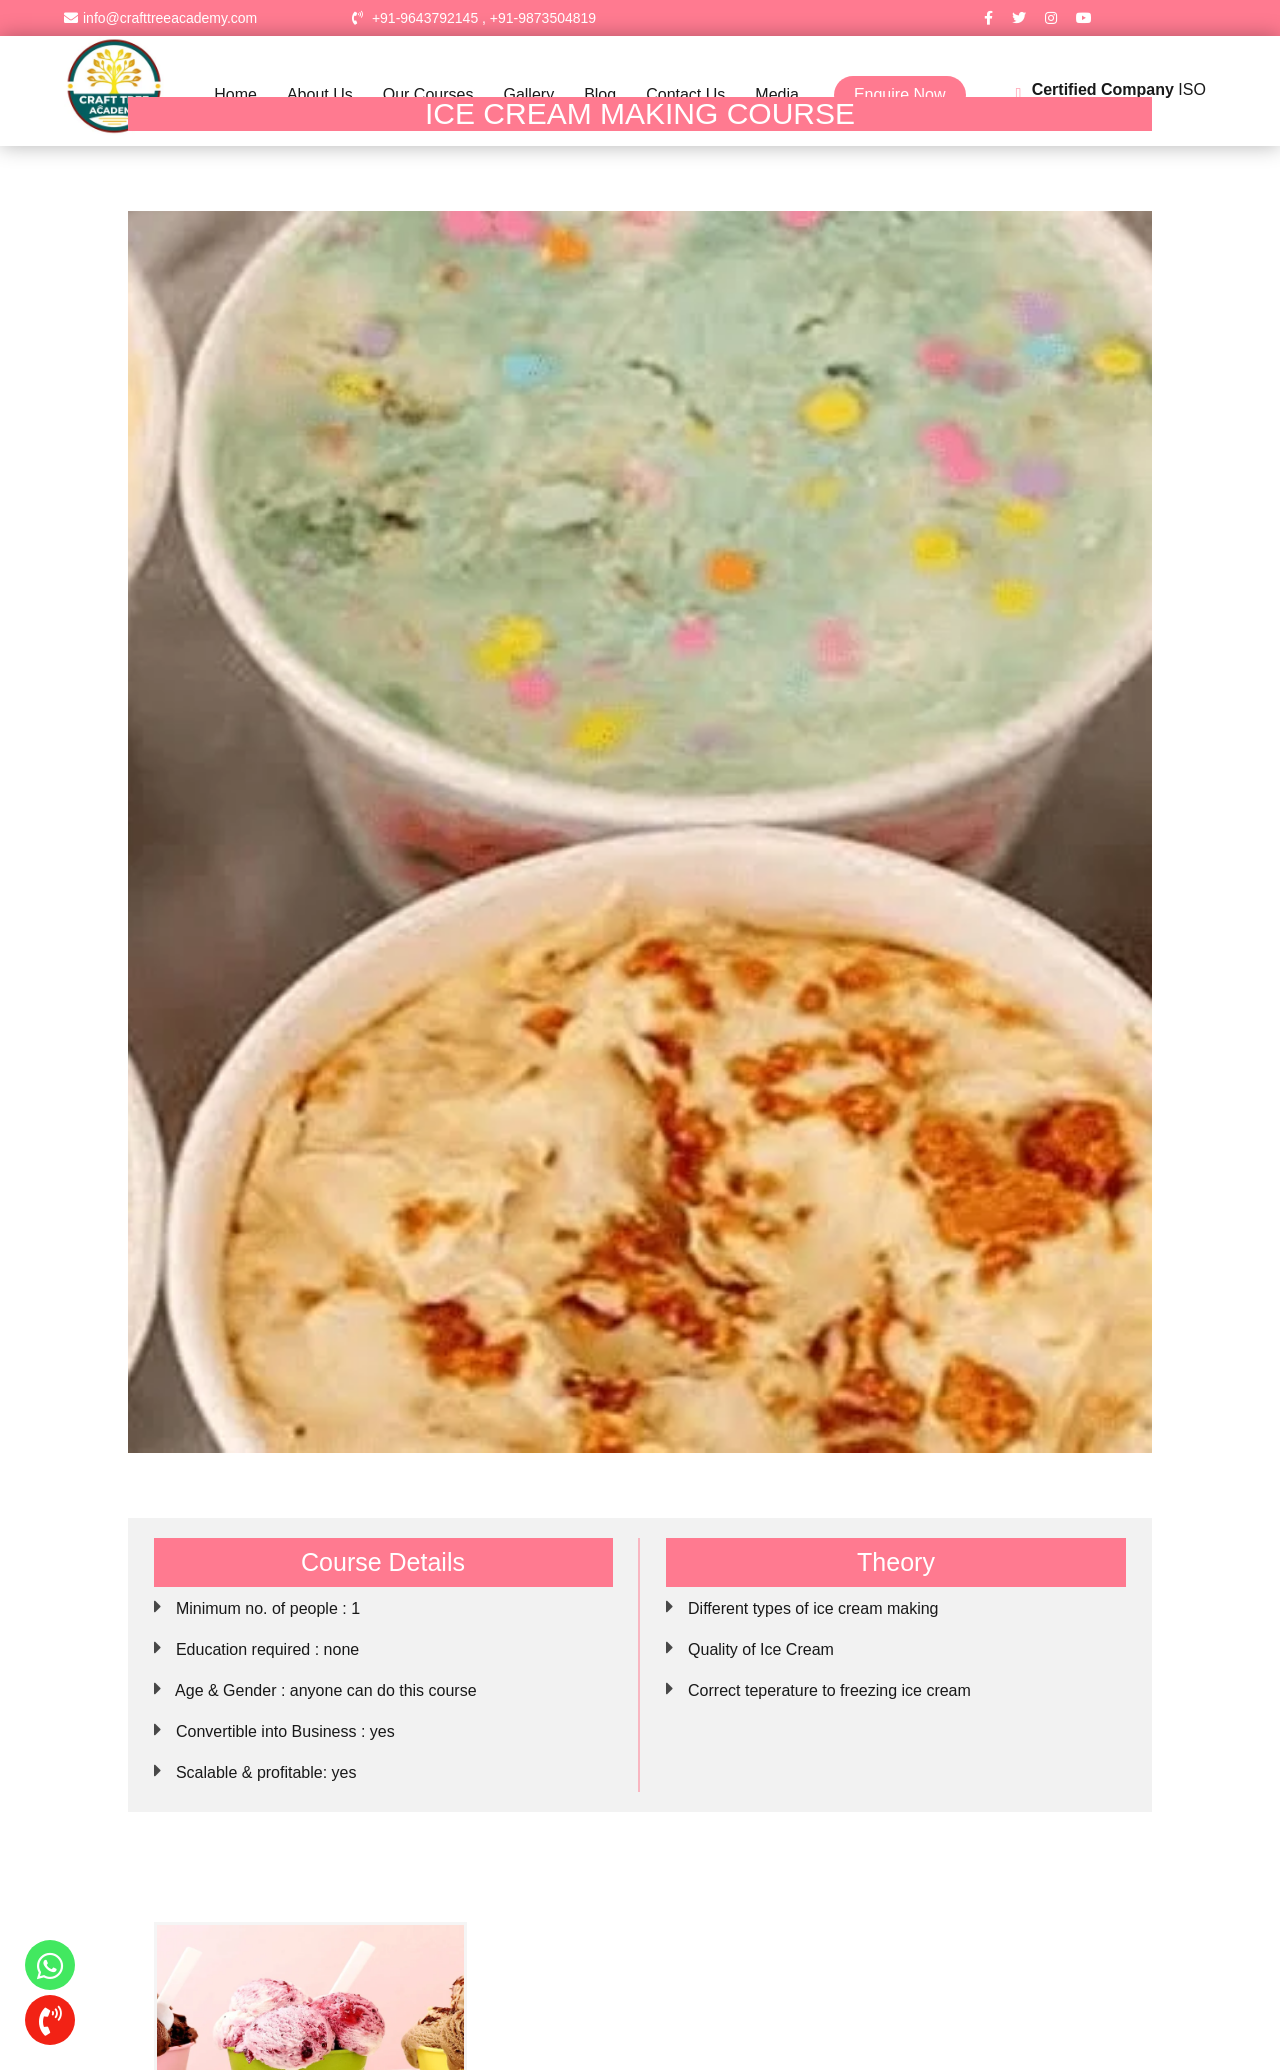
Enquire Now (900, 94)
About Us (320, 94)
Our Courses (428, 94)
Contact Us (685, 94)
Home (235, 94)
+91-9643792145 (425, 18)
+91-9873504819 (543, 18)
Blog (600, 94)
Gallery (528, 94)
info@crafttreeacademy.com (160, 18)
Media (777, 94)
